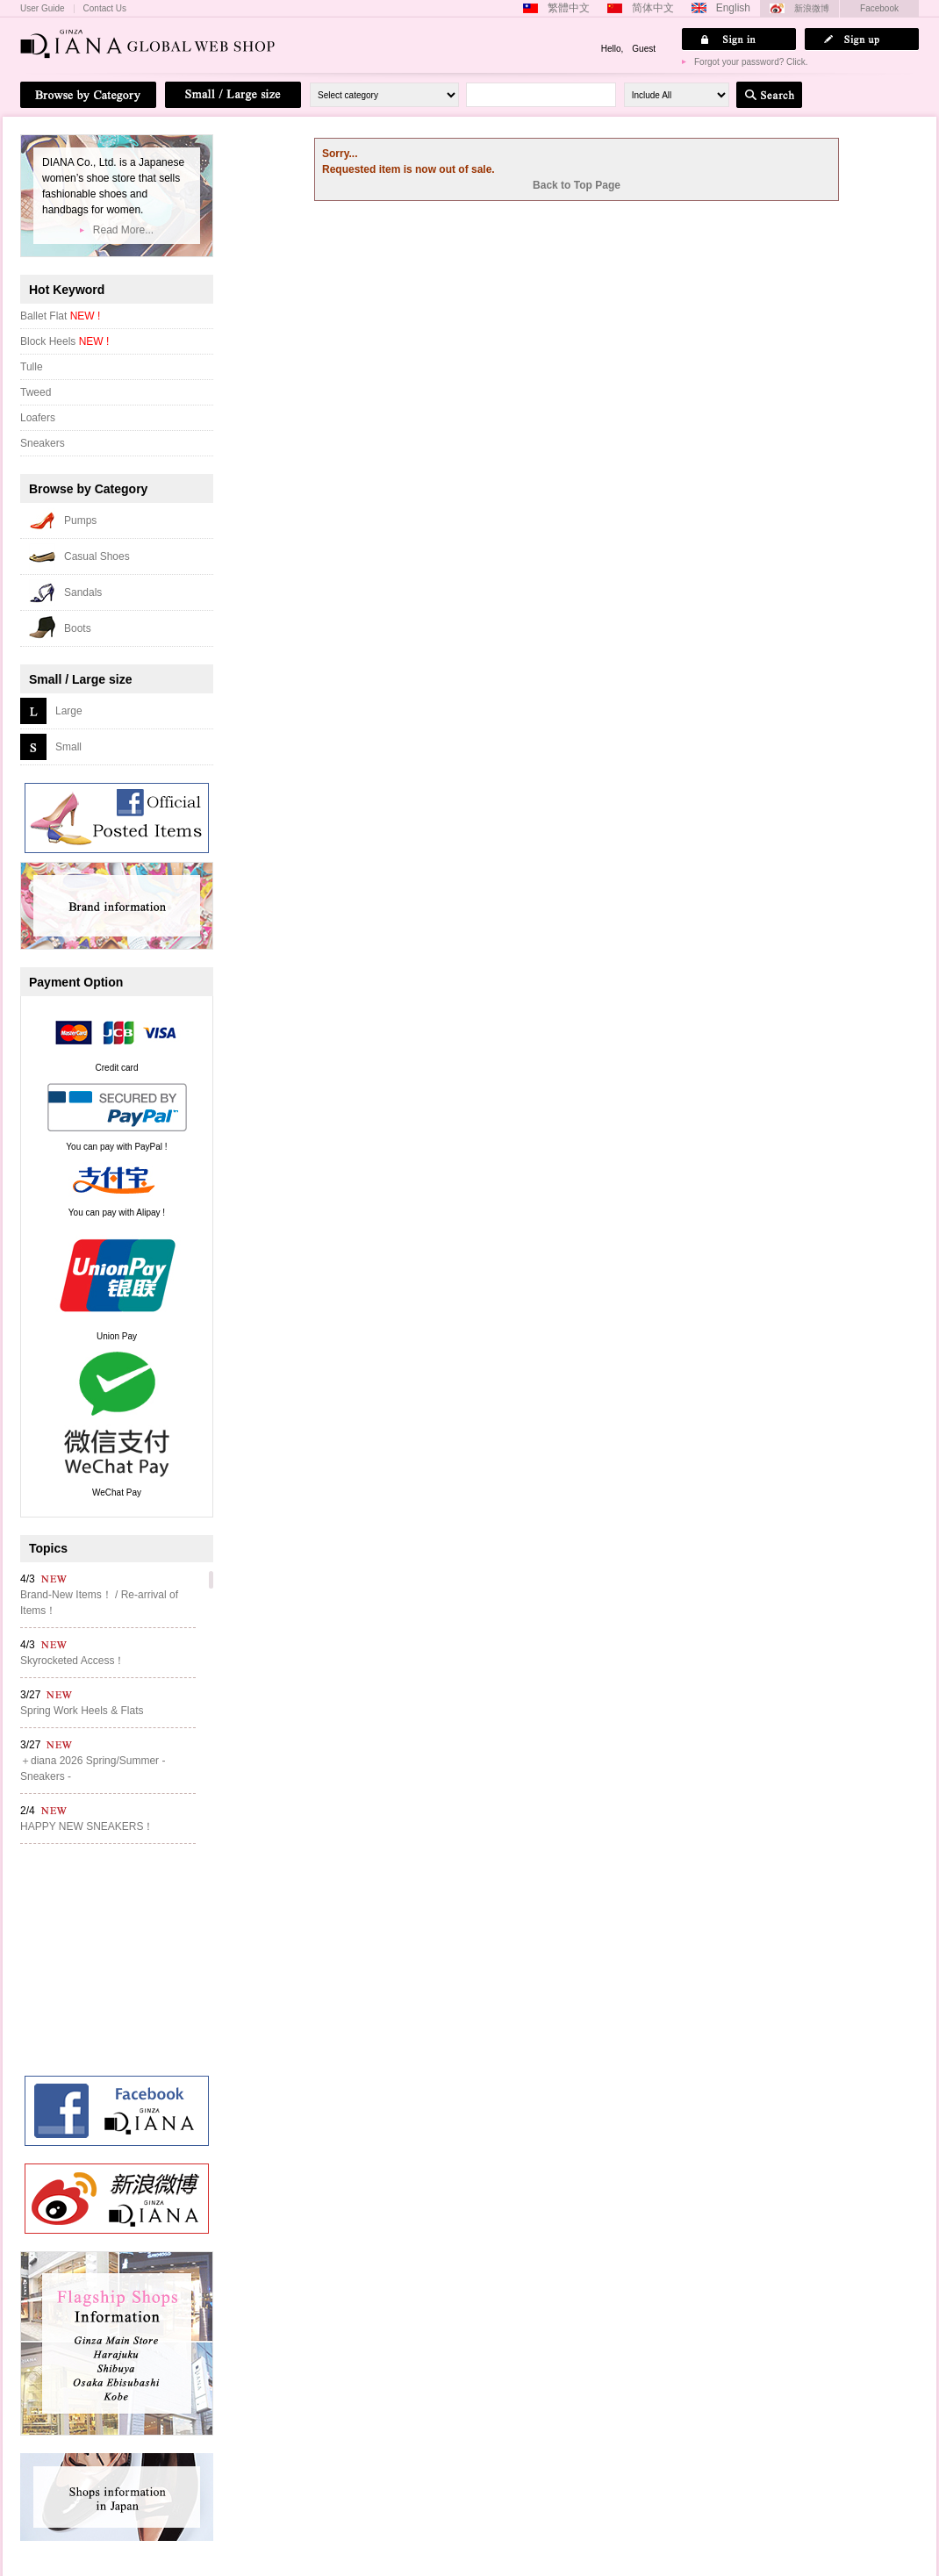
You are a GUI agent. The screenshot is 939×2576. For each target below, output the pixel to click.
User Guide (42, 8)
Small (68, 747)
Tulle (31, 367)
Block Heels (64, 341)
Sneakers (42, 443)
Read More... (123, 230)
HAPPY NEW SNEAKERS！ (87, 1826)
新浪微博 (811, 8)
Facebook (879, 8)
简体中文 (653, 8)
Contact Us (104, 8)
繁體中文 (569, 8)
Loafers (37, 418)
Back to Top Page (576, 185)
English (733, 8)
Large (68, 711)
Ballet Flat (60, 316)
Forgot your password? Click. (751, 62)
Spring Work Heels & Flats (82, 1710)
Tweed (35, 392)
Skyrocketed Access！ (72, 1660)
